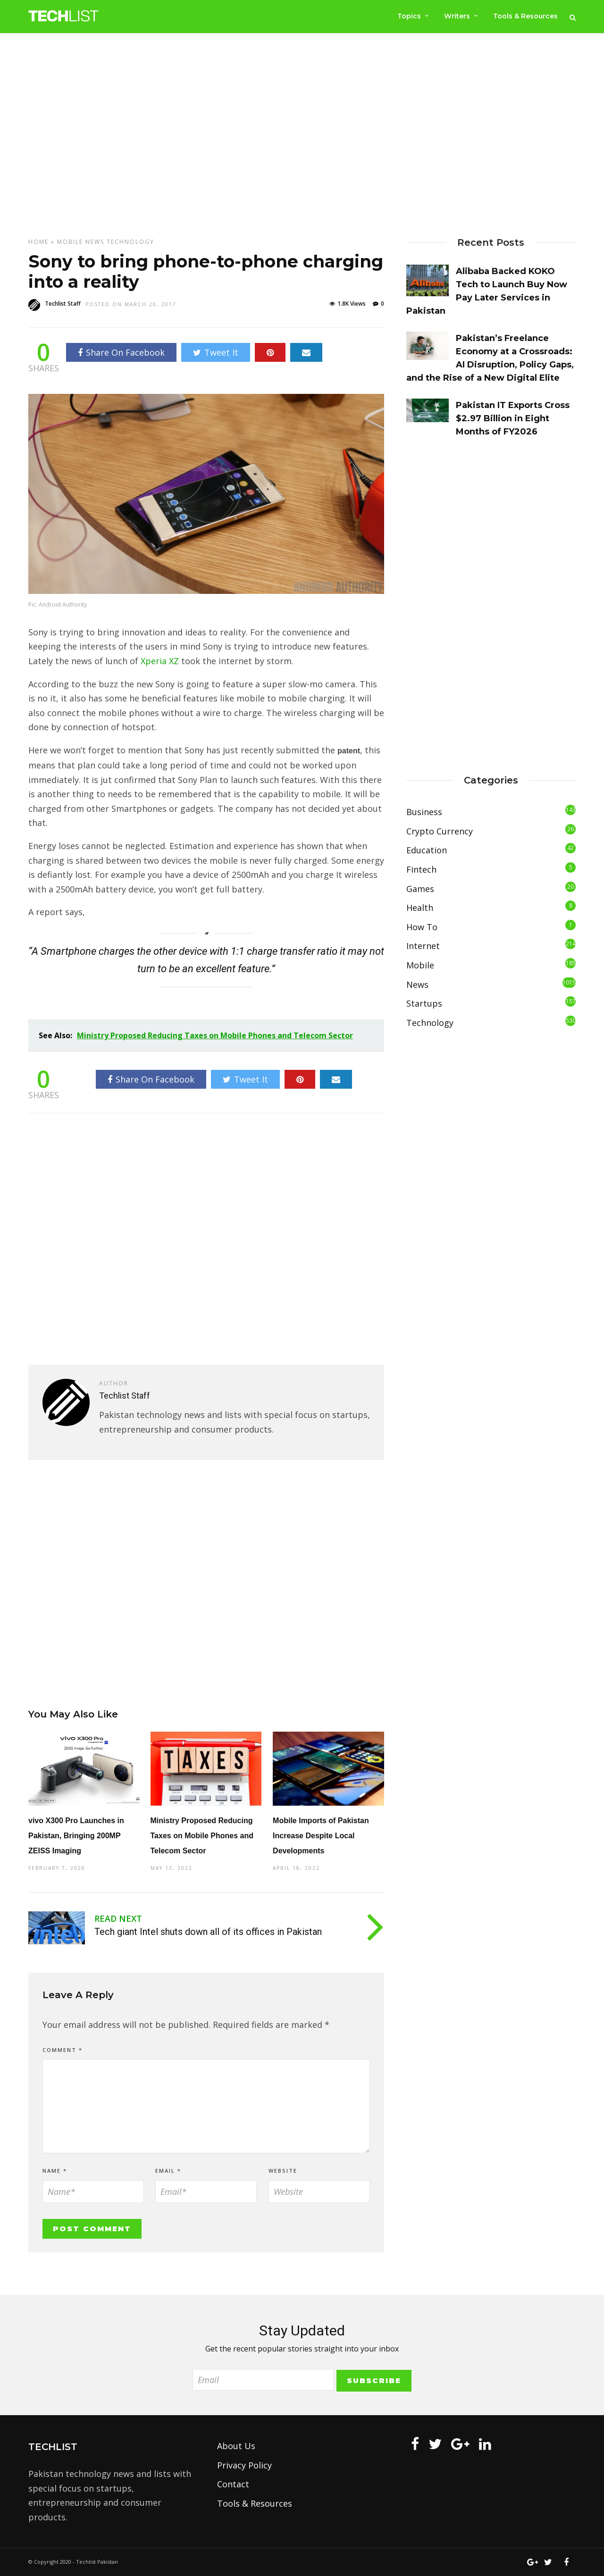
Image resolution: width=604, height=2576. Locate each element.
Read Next (118, 1918)
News (94, 242)
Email (168, 2170)
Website (282, 2170)
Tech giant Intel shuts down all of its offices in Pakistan (208, 1931)
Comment (62, 2049)
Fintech (421, 869)
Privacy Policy (244, 2465)
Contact (233, 2484)
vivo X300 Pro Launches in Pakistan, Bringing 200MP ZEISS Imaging (76, 1836)
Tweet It (215, 352)
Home (38, 242)
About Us (236, 2445)
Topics (408, 16)
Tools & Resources (525, 16)
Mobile (70, 242)
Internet (423, 945)
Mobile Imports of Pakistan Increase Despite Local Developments (321, 1836)
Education (426, 850)
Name (54, 2170)
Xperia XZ (160, 661)
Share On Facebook (121, 352)
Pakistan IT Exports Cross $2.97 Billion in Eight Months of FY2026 (513, 418)
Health (419, 907)
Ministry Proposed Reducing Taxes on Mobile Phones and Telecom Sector (202, 1836)
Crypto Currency (439, 831)
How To (421, 927)
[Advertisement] (302, 135)
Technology (130, 242)
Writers (457, 16)
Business (424, 811)
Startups (424, 1003)
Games (420, 888)
